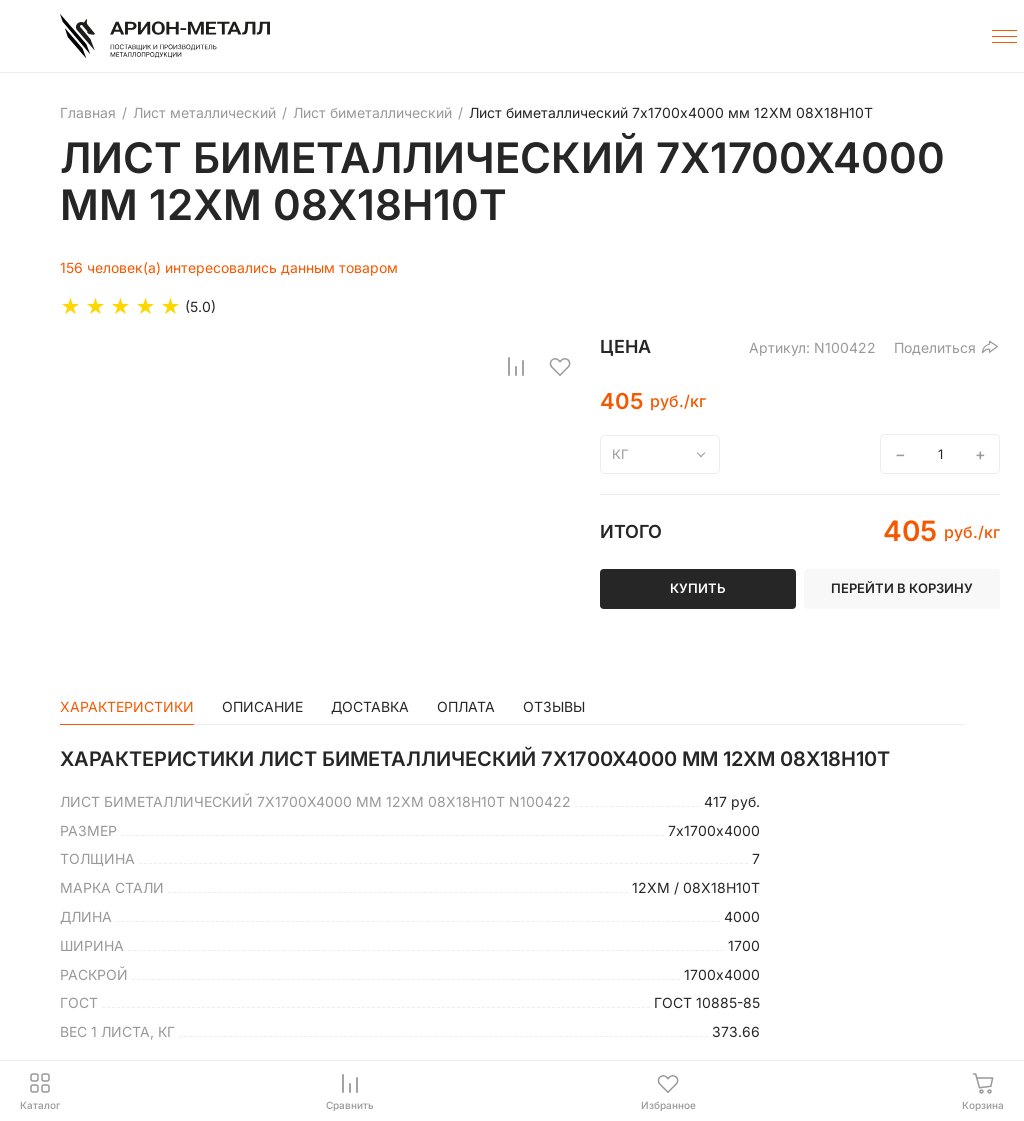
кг (620, 454)
